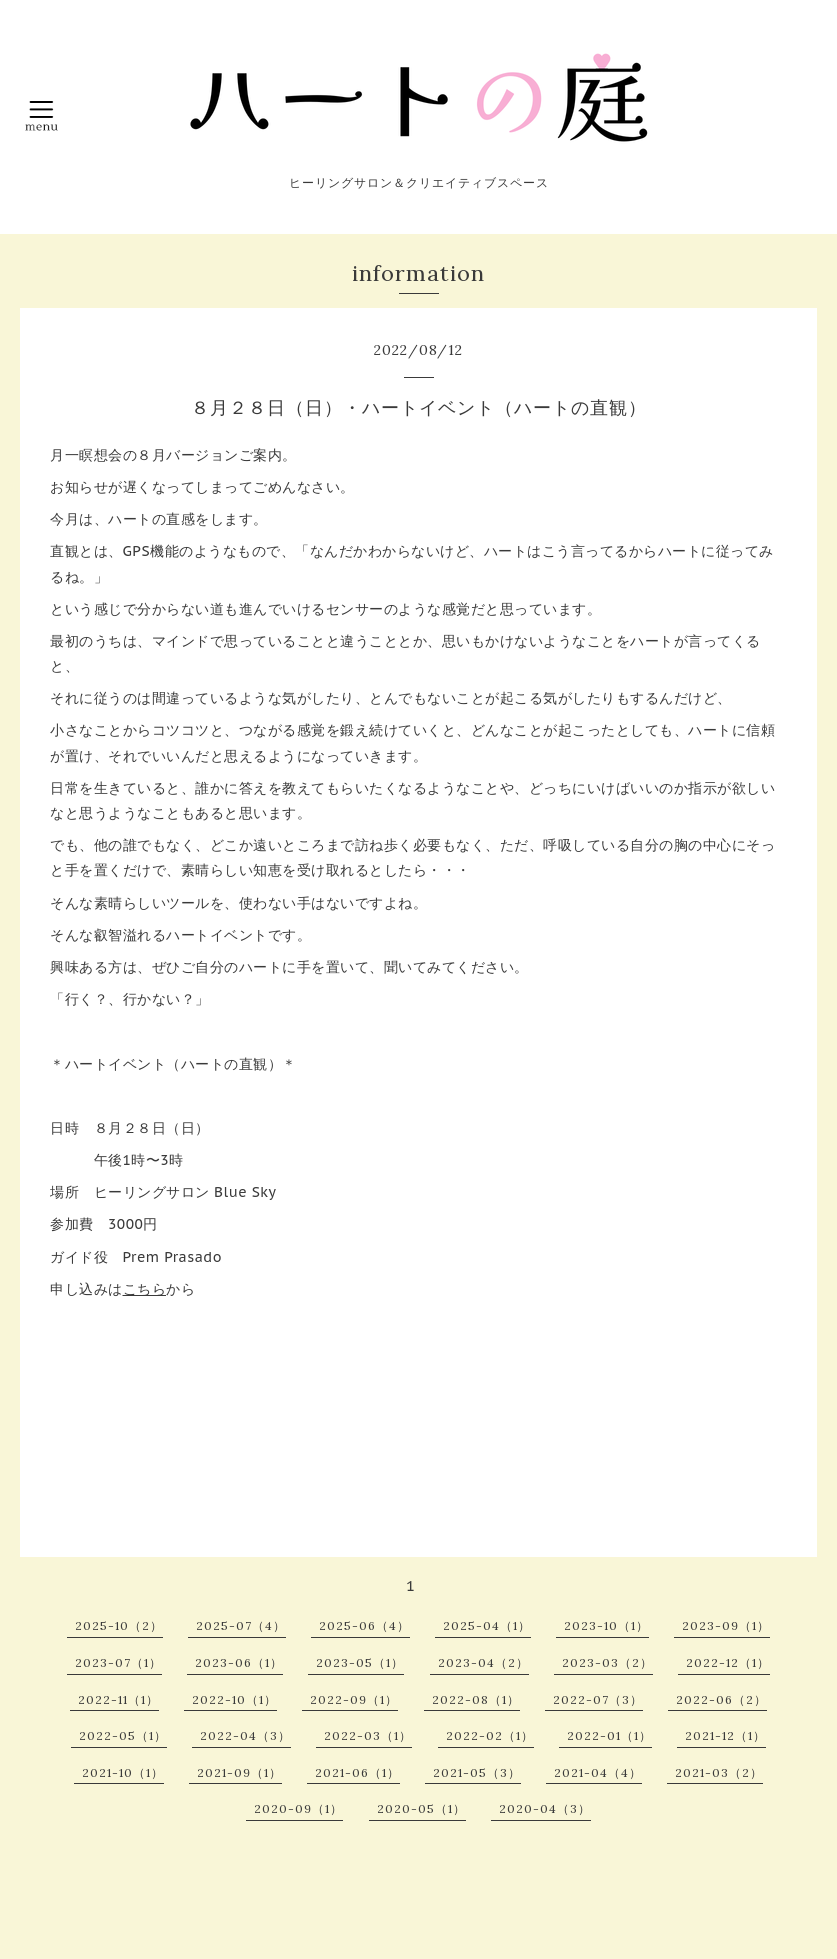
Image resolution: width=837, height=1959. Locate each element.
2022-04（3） (245, 1735)
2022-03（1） (368, 1735)
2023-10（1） (606, 1625)
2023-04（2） (483, 1662)
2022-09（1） (354, 1699)
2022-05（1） (123, 1735)
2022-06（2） (721, 1699)
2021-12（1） (725, 1735)
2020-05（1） (421, 1808)
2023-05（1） (360, 1662)
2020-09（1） (298, 1808)
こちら (145, 1289)
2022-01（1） (609, 1735)
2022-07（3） (598, 1699)
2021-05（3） (477, 1772)
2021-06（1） (357, 1772)
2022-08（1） (476, 1699)
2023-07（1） (118, 1662)
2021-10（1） (123, 1772)
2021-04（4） (598, 1772)
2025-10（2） (119, 1625)
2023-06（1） (239, 1662)
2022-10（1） (234, 1699)
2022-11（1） (118, 1699)
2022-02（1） (490, 1735)
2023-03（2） (607, 1662)
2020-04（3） (545, 1808)
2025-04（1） (487, 1625)
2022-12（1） (728, 1662)
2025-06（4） (364, 1625)
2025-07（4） (241, 1625)
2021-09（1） (239, 1772)
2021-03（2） (719, 1772)
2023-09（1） (726, 1625)
